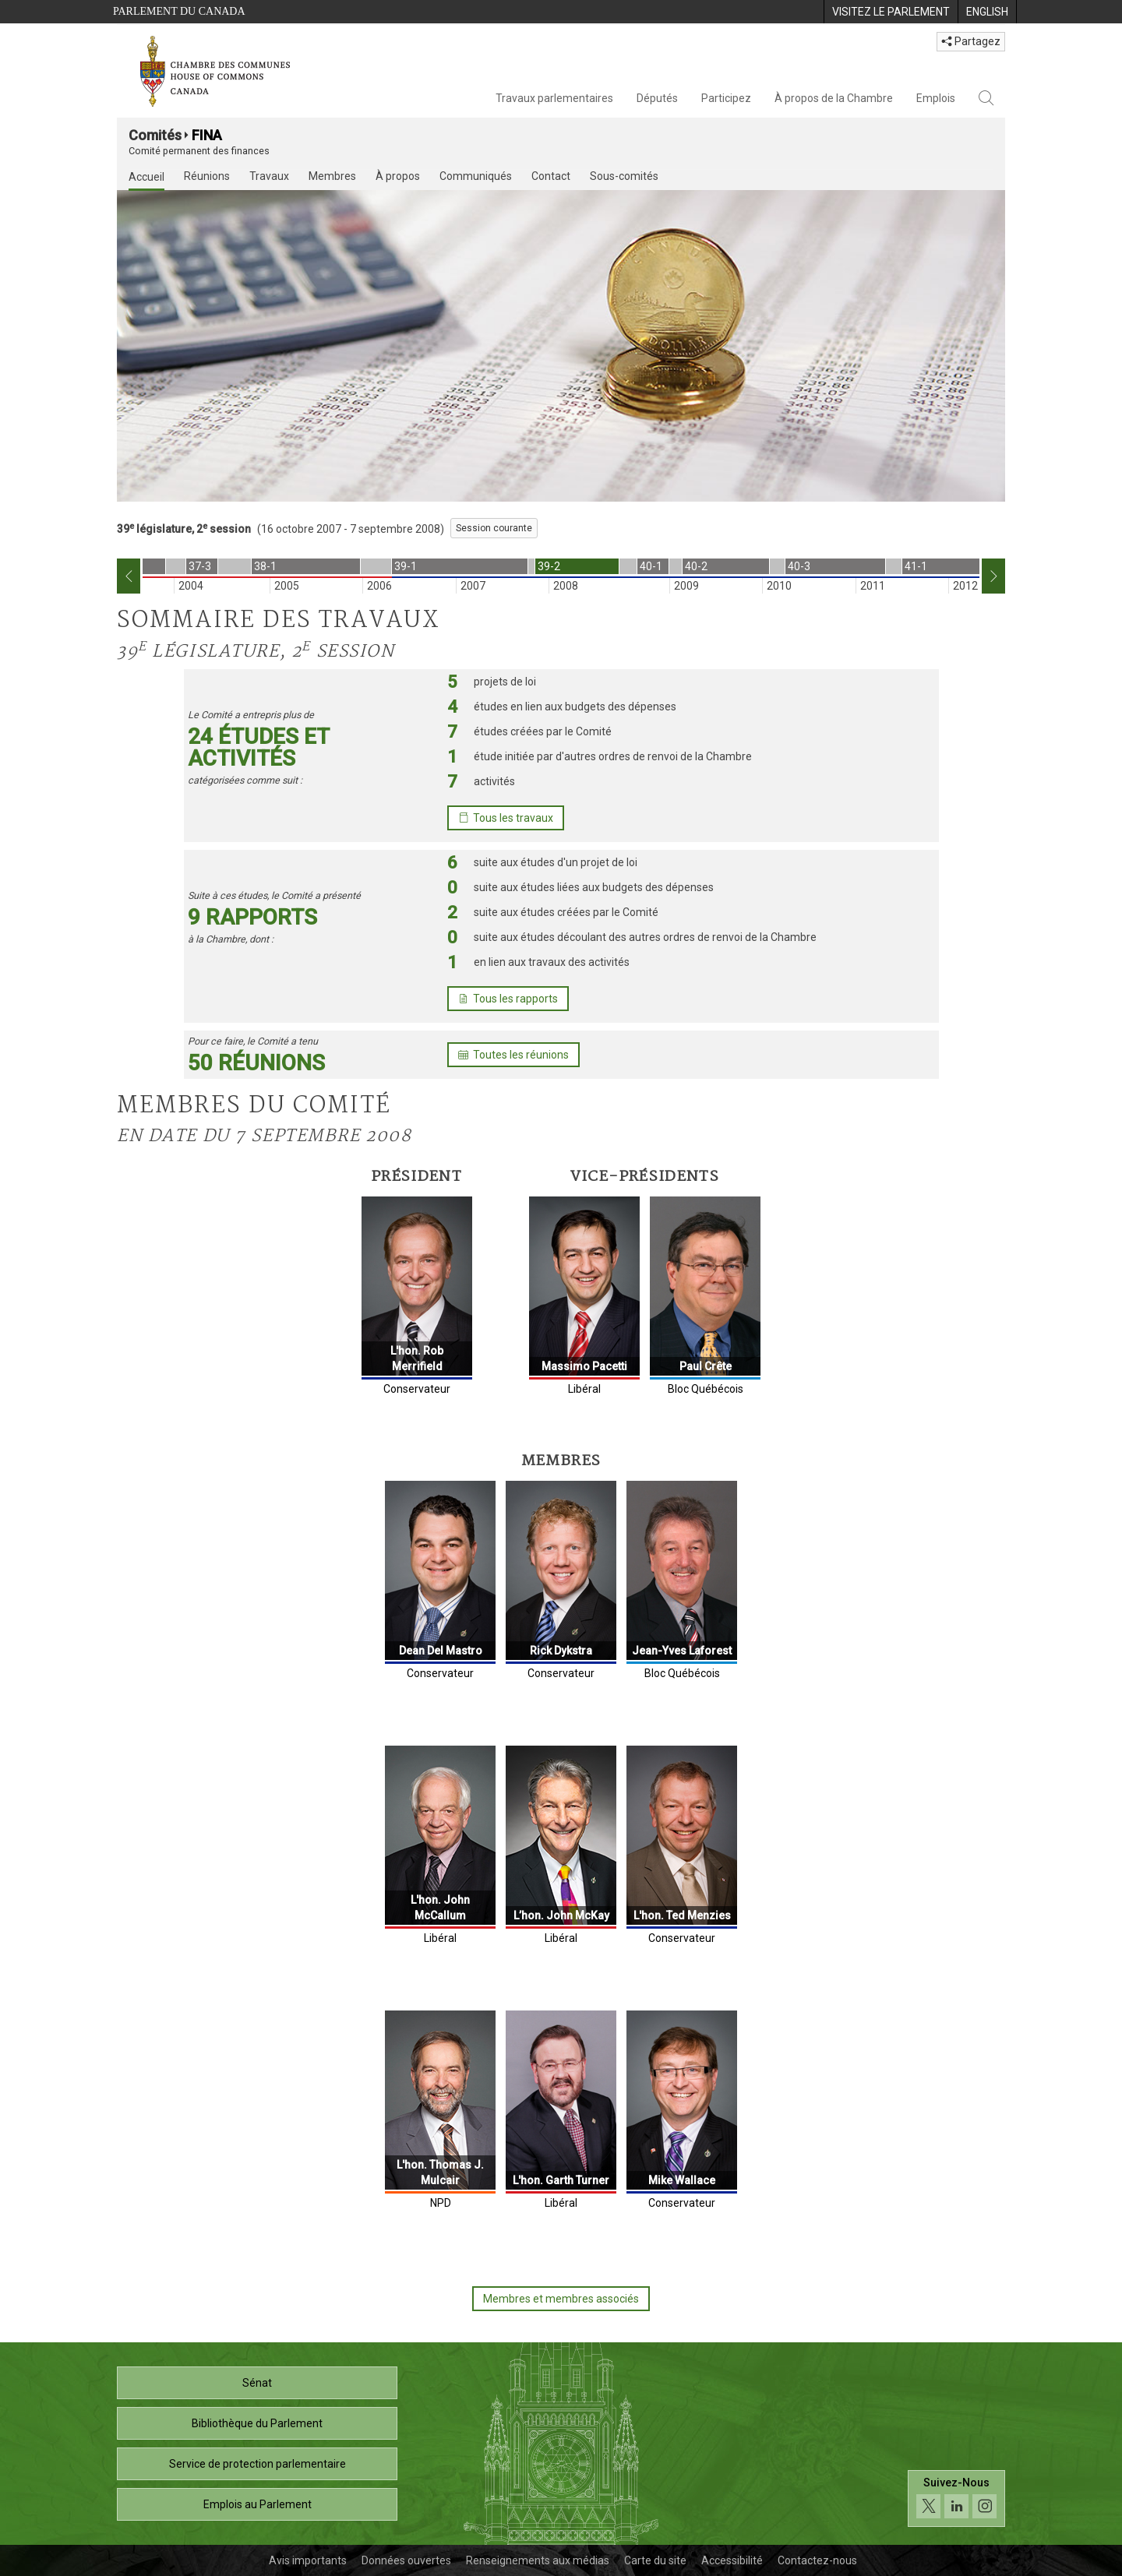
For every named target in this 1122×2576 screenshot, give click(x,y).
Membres (332, 176)
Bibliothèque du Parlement (257, 2423)
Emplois (935, 98)
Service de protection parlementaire (257, 2464)
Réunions (207, 176)
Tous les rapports (508, 998)
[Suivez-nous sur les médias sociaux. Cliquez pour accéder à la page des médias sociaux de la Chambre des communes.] (956, 2502)
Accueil (146, 177)
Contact (550, 176)
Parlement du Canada (179, 11)
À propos (398, 176)
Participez (726, 98)
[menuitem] (891, 11)
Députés (657, 98)
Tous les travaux (505, 818)
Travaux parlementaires (554, 98)
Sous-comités (624, 176)
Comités (155, 135)
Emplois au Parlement (257, 2504)
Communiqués (475, 176)
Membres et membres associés (561, 2298)
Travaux (269, 176)
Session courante (494, 528)
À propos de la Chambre (833, 98)
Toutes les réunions (513, 1054)
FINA (207, 135)
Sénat (257, 2383)
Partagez (970, 41)
